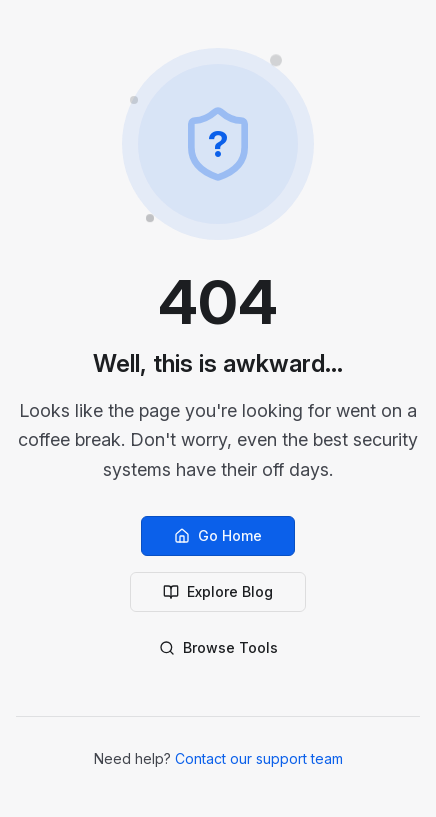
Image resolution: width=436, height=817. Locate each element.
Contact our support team (259, 758)
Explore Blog (218, 591)
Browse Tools (218, 647)
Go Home (218, 535)
